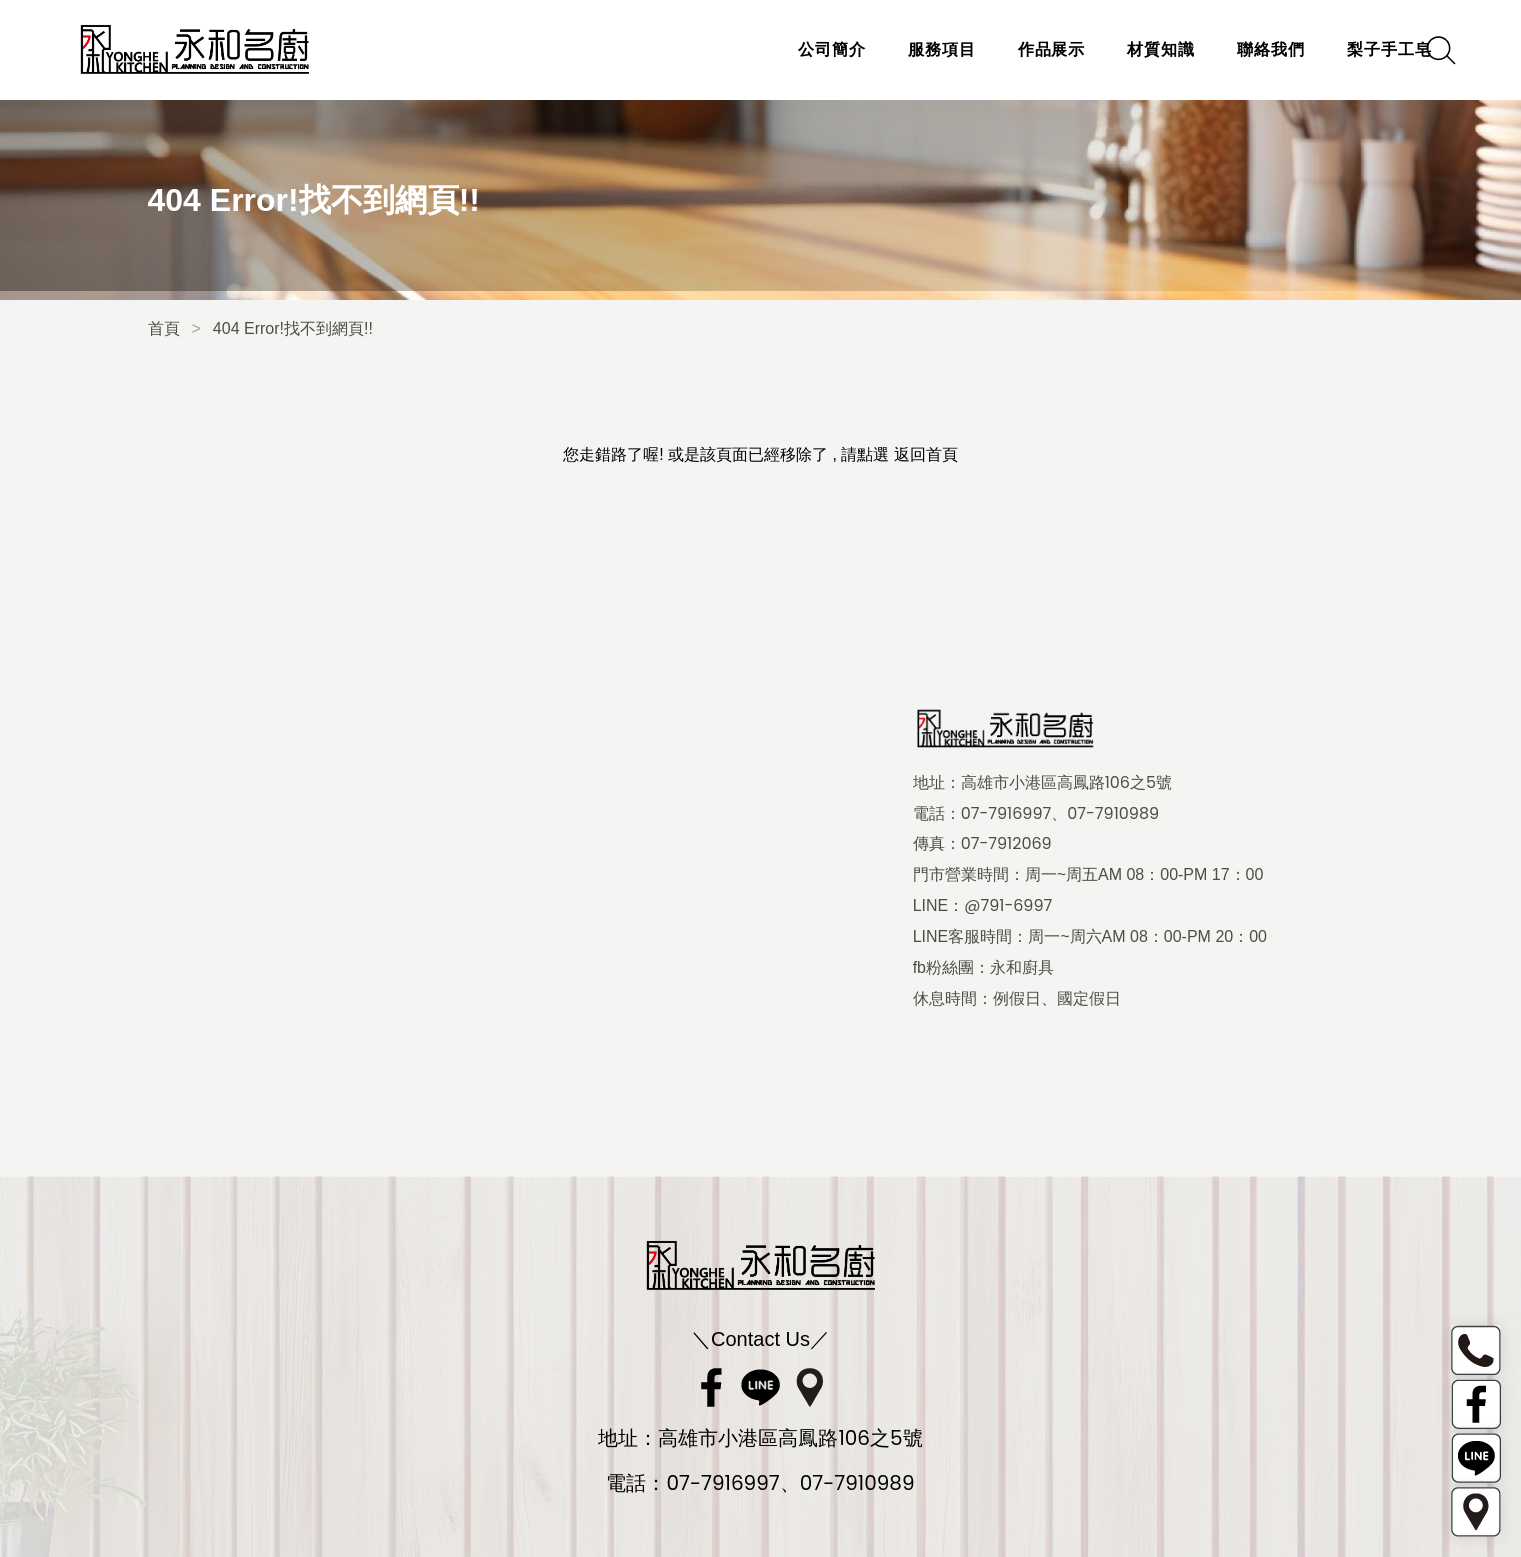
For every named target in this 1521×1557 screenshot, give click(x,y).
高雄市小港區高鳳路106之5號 (1066, 783)
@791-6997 (1008, 906)
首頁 (164, 328)
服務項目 (910, 49)
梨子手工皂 (1357, 49)
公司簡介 (800, 49)
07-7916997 (1006, 814)
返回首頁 (926, 454)
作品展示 (1020, 49)
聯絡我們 (1239, 49)
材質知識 (1130, 49)
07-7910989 (1113, 814)
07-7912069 (1006, 844)
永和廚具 (1022, 968)
